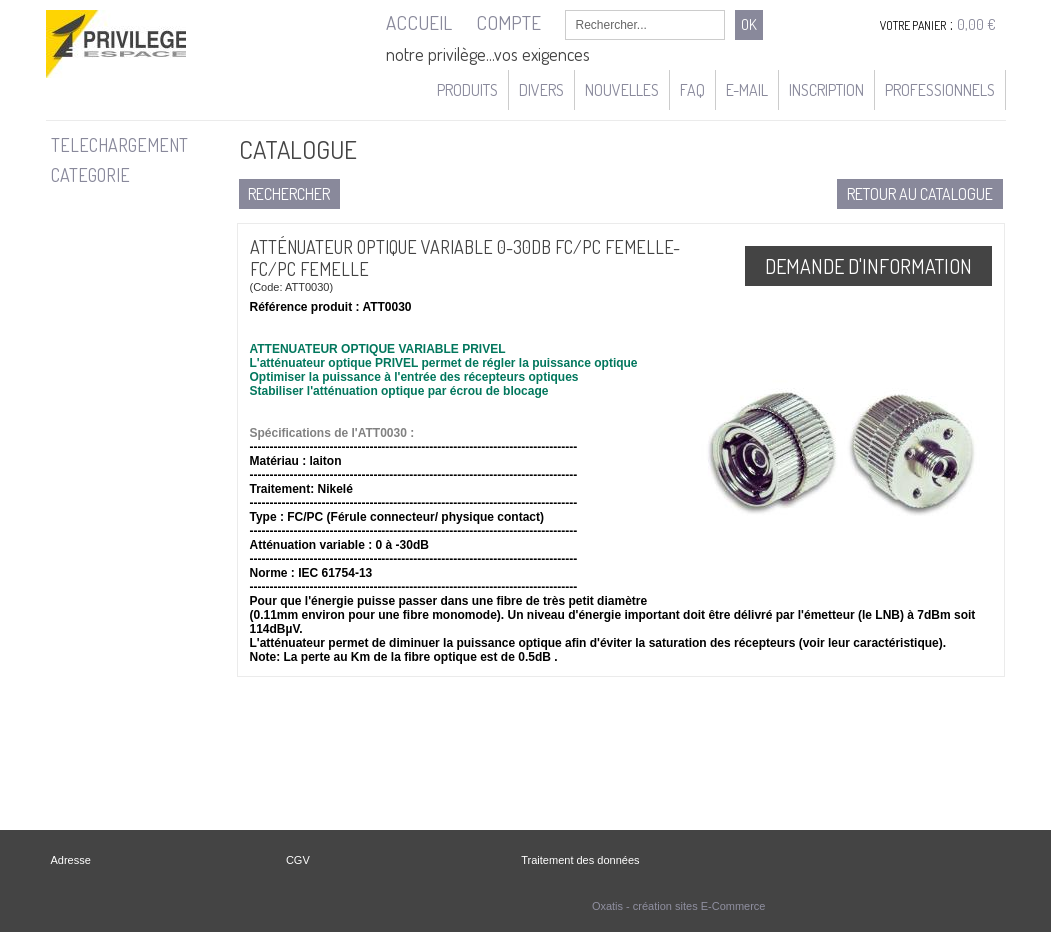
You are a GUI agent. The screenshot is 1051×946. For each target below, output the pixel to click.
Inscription (826, 90)
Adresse (71, 860)
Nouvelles (622, 90)
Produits (467, 90)
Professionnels (940, 90)
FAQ (692, 90)
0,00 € (976, 24)
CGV (298, 860)
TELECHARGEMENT (119, 145)
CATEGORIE (90, 175)
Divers (541, 90)
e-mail (747, 90)
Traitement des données (580, 860)
